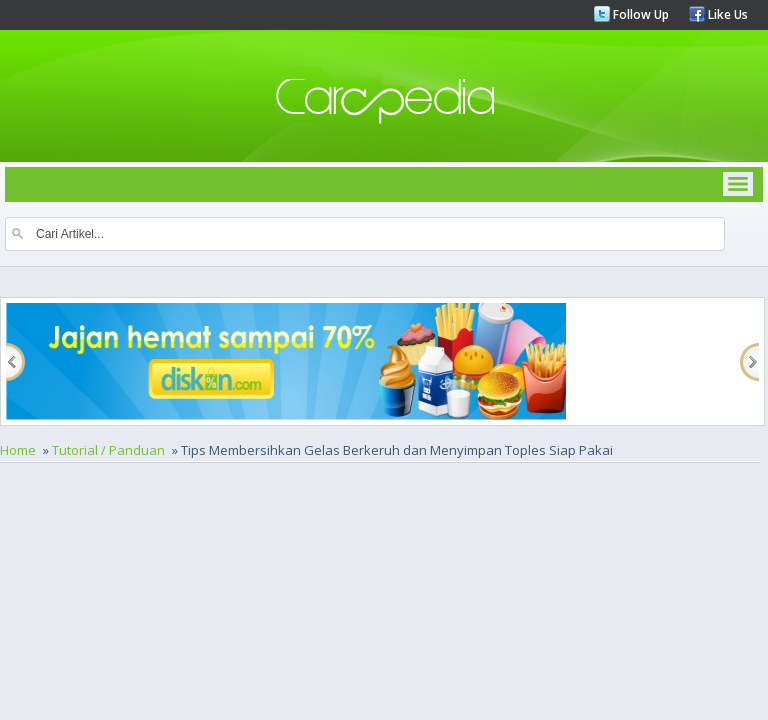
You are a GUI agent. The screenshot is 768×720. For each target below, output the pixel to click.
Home (18, 450)
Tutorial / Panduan (108, 450)
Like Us (726, 14)
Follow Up (639, 14)
